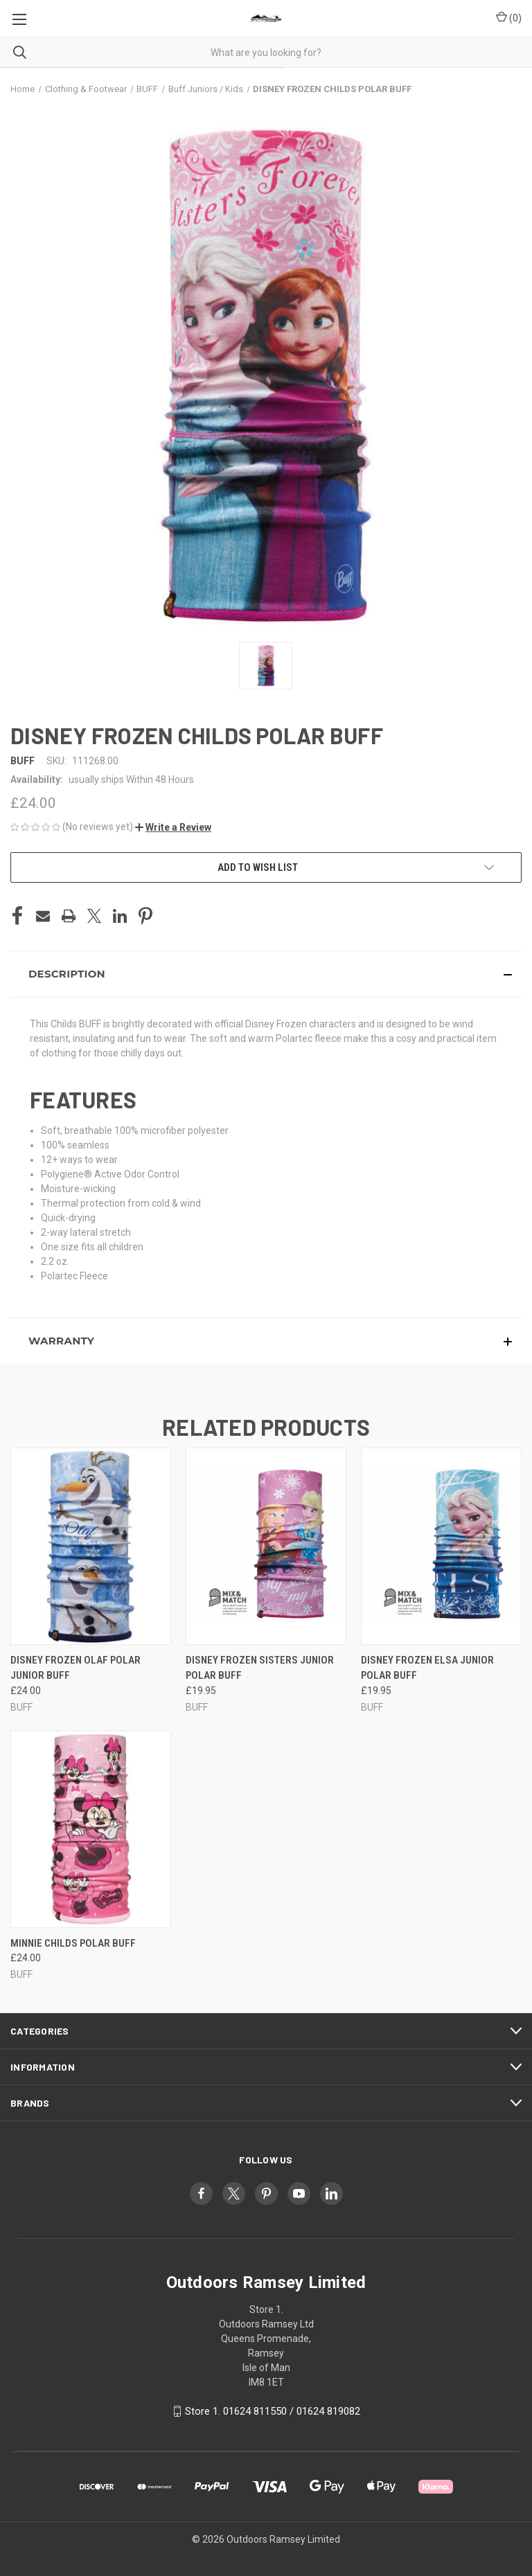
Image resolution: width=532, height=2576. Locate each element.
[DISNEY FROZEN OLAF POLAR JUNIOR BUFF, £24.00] (90, 1546)
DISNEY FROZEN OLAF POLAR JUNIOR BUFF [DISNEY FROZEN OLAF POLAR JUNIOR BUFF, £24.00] (75, 1668)
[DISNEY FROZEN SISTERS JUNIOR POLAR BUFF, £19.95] (266, 1546)
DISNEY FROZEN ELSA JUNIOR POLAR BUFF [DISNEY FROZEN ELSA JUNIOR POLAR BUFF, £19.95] (427, 1668)
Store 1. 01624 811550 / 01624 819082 (272, 2411)
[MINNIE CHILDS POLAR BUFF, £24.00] (90, 1829)
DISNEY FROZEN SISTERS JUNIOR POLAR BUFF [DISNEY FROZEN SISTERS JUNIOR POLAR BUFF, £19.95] (260, 1668)
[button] (173, 827)
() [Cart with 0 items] (509, 17)
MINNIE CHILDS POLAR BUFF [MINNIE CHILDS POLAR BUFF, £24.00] (73, 1943)
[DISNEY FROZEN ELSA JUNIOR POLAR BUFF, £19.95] (441, 1546)
